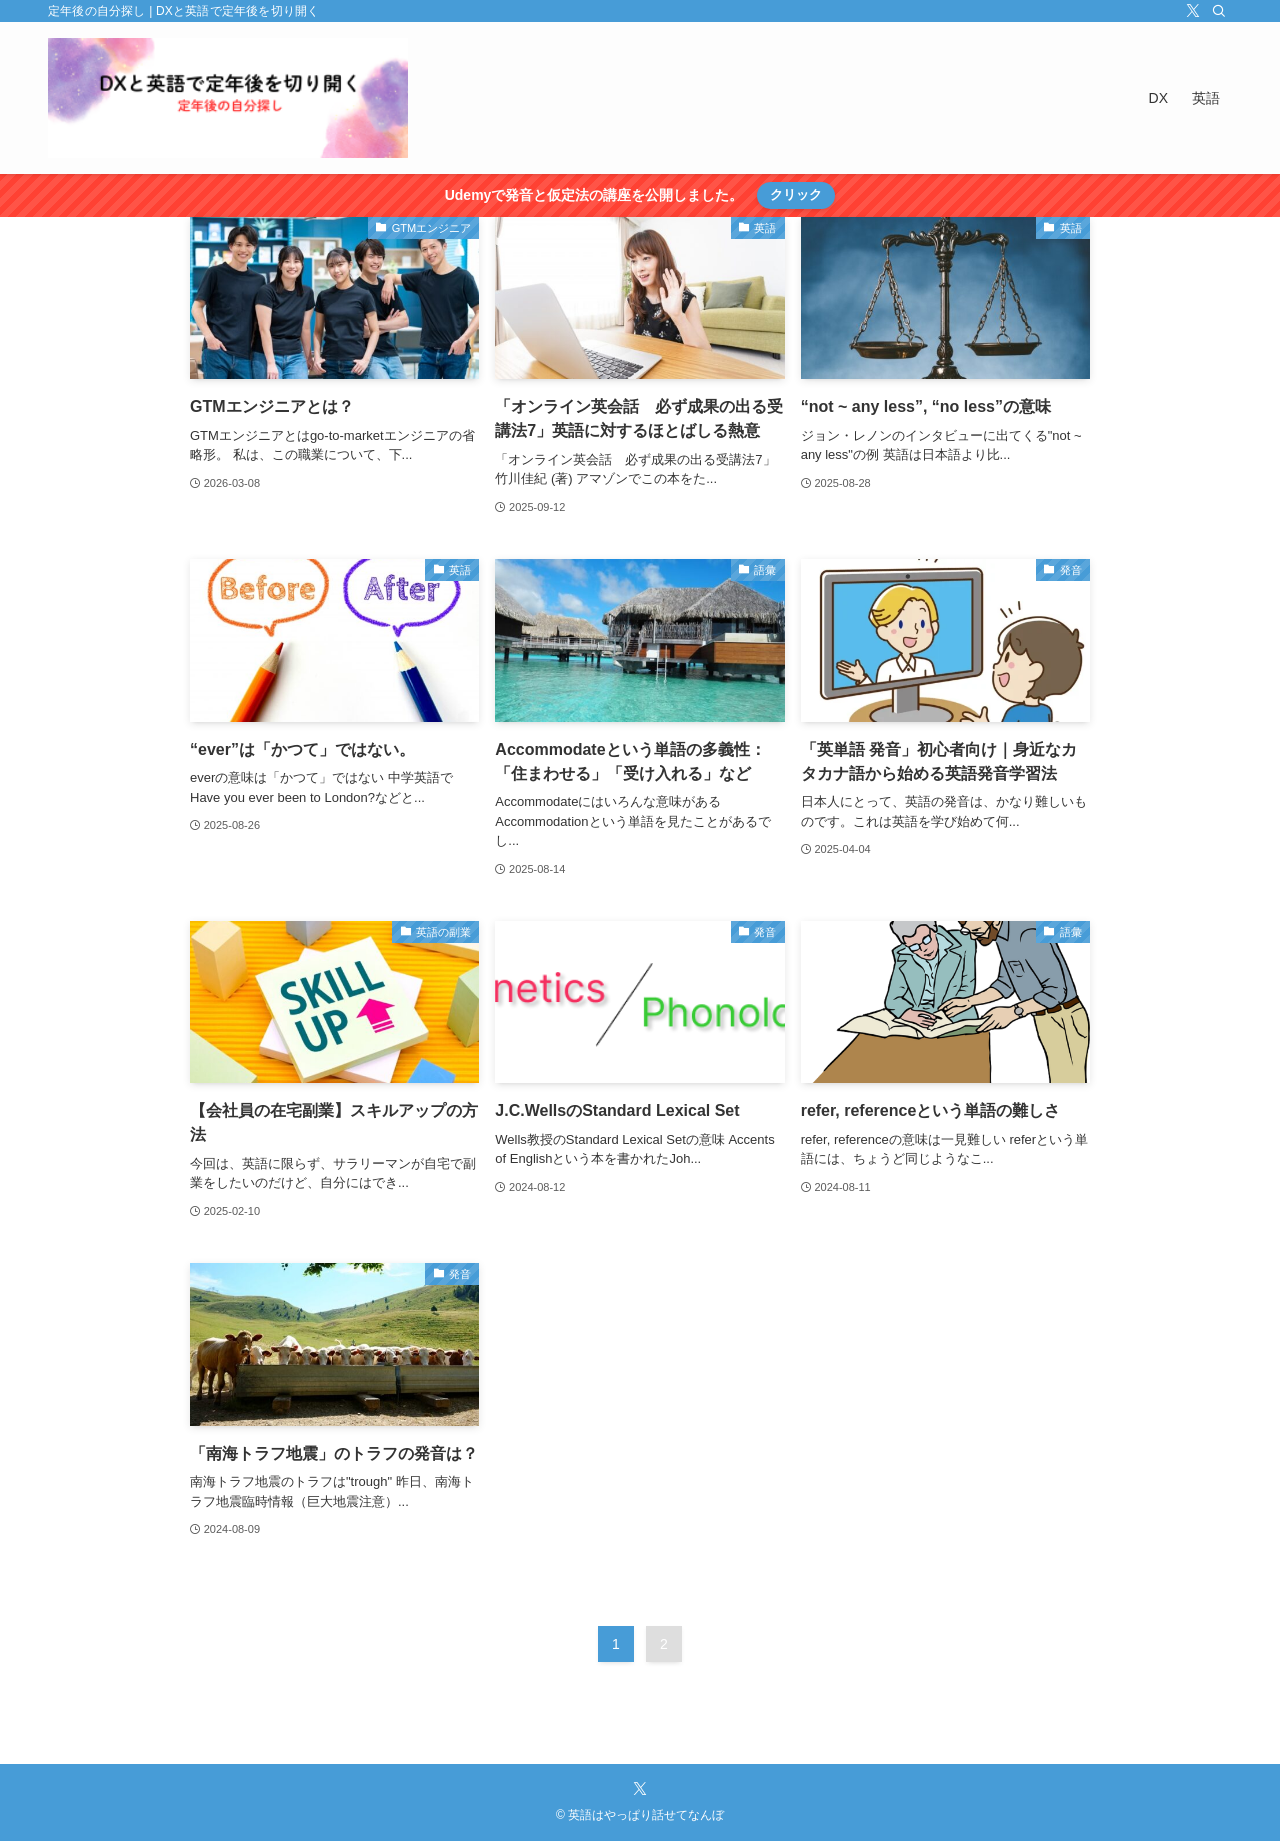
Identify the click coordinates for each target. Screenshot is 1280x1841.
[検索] (1219, 11)
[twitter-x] (1193, 11)
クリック (796, 194)
